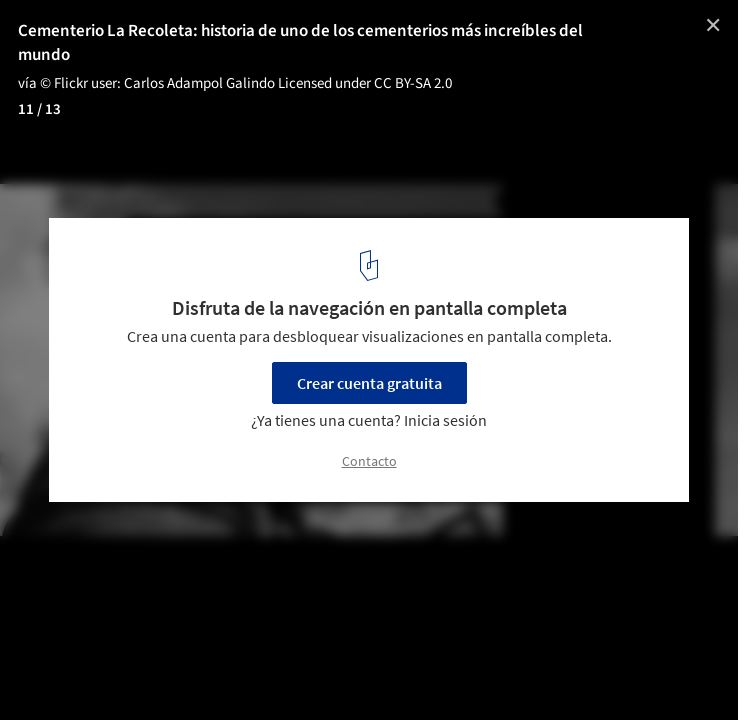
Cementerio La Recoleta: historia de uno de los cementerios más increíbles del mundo (300, 43)
